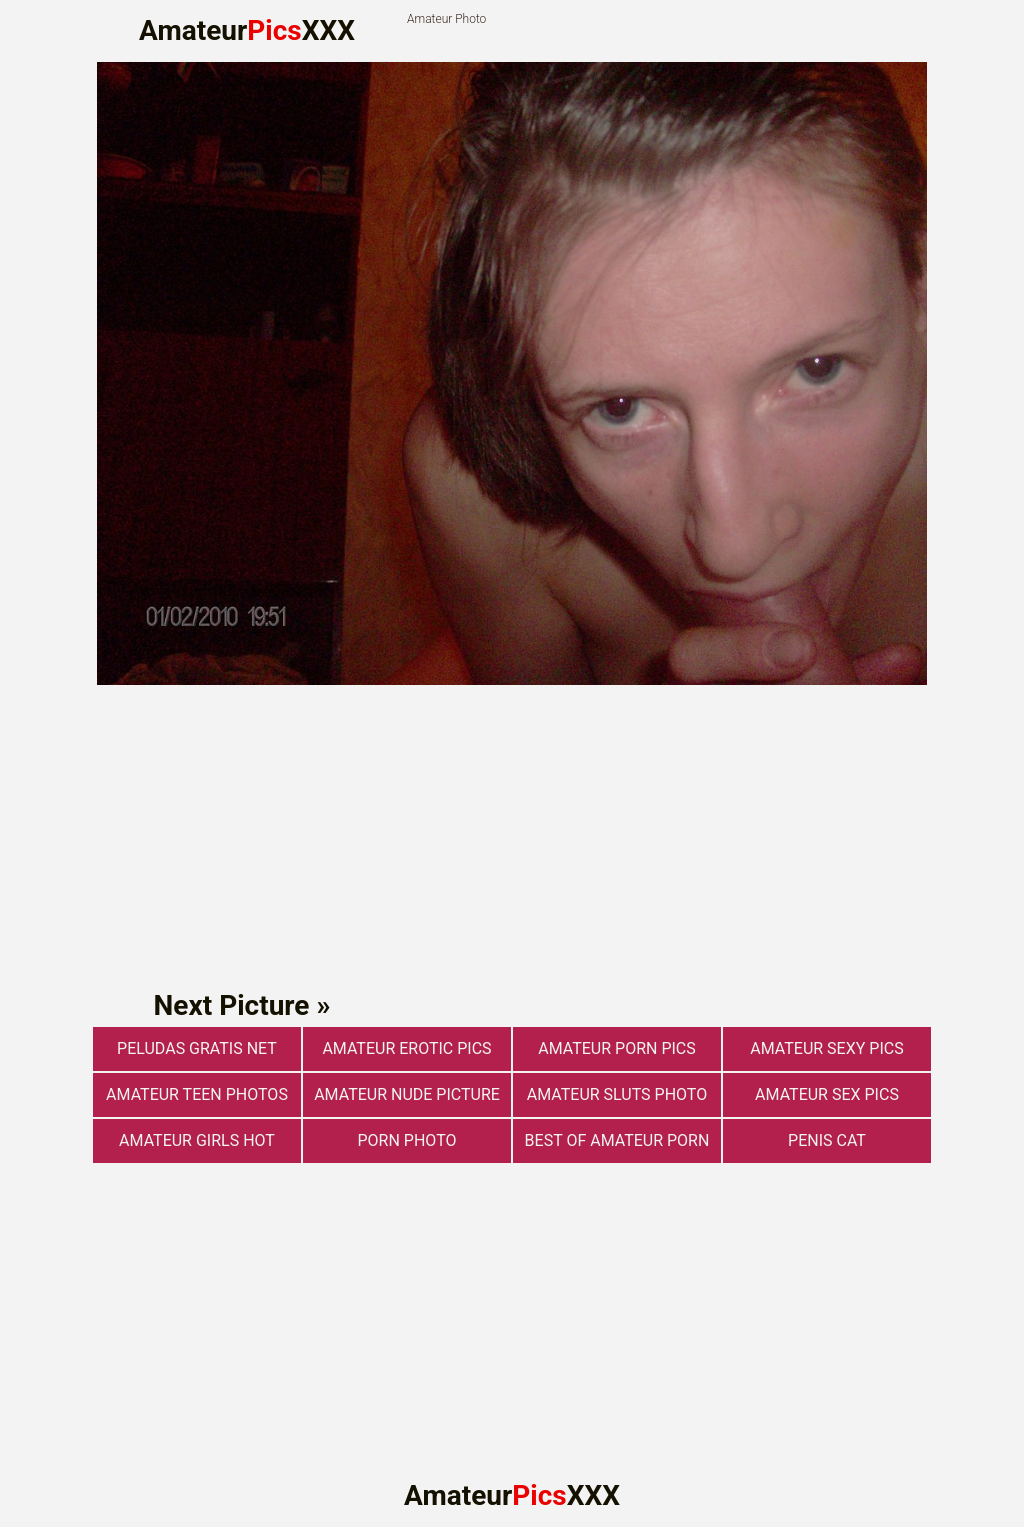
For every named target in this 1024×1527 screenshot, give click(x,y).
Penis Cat (827, 1140)
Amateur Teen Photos (197, 1094)
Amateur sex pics (827, 1094)
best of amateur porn (617, 1140)
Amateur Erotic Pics (406, 1048)
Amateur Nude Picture (407, 1094)
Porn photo (407, 1140)
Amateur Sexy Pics (826, 1048)
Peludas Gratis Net (197, 1048)
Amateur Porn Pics (617, 1048)
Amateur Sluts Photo (617, 1094)
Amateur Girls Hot (197, 1140)
